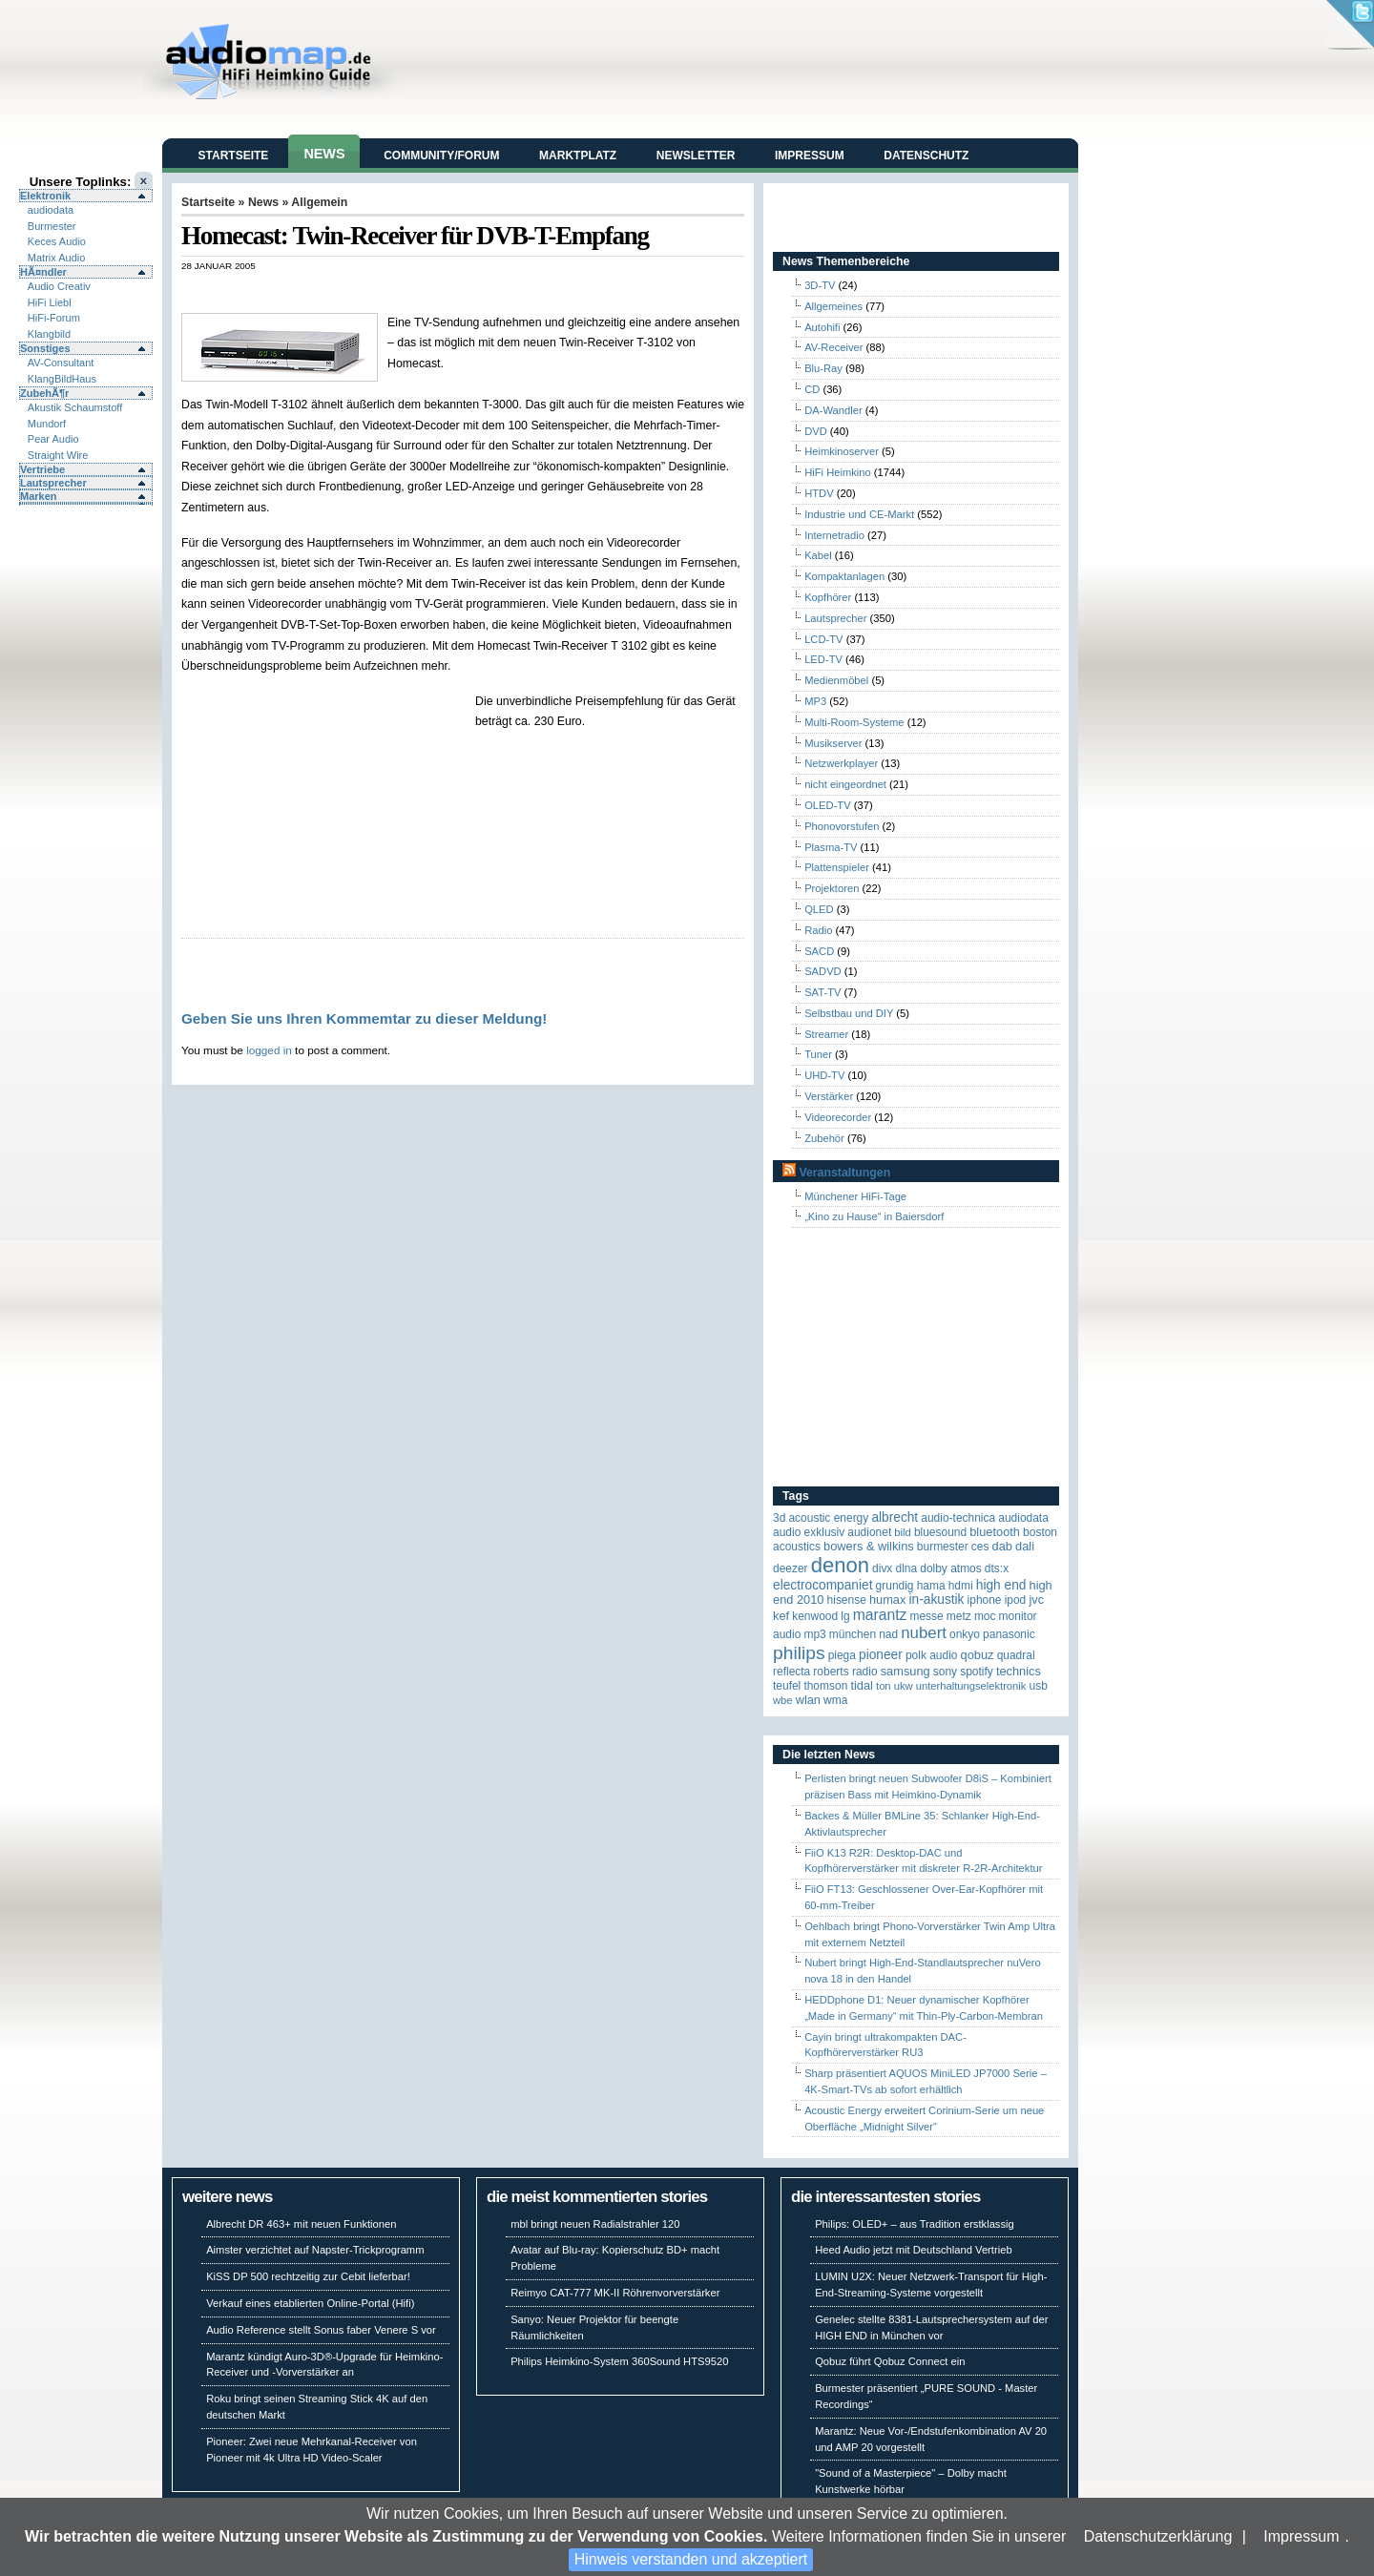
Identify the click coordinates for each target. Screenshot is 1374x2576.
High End (1001, 1585)
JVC (1036, 1599)
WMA (835, 1700)
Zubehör (824, 1138)
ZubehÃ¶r (44, 393)
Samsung (905, 1671)
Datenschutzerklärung (1158, 2536)
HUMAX (887, 1599)
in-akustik (937, 1599)
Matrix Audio (57, 257)
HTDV (818, 493)
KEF (781, 1616)
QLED (818, 909)
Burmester (52, 226)
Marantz (880, 1615)
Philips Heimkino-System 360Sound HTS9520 (619, 2361)
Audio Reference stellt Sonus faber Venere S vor (321, 2330)
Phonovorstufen (841, 826)
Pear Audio (53, 439)
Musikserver (833, 743)
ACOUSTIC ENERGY (828, 1518)
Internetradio (834, 535)
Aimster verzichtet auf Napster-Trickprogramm (315, 2249)
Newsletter (696, 155)
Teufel (787, 1686)
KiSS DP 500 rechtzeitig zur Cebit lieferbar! (308, 2276)
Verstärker (828, 1096)
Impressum (1301, 2536)
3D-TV (819, 285)
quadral (1016, 1655)
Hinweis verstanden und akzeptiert (691, 2559)
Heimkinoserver (841, 451)
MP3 (815, 701)
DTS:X (997, 1568)
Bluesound (940, 1532)
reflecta (791, 1671)
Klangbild (49, 334)
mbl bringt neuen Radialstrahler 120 (594, 2224)
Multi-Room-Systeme (854, 722)
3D (779, 1518)
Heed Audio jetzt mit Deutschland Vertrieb (913, 2249)
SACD (819, 951)
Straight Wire (58, 455)
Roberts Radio (845, 1671)
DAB (1002, 1546)
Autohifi (822, 327)
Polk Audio (932, 1655)
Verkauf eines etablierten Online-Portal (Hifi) (310, 2303)
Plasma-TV (830, 847)
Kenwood (815, 1616)
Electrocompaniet (822, 1585)
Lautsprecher (53, 482)
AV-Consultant (61, 362)
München (852, 1634)
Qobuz (977, 1655)
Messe (926, 1616)
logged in (269, 1050)
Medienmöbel (836, 680)
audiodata (50, 210)
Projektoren (831, 888)
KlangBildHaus (62, 378)
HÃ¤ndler (43, 272)
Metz (959, 1616)
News (323, 153)
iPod (1016, 1600)
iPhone (985, 1600)
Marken (38, 496)
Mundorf (47, 423)
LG (845, 1616)
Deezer (790, 1568)
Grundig (895, 1585)
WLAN (808, 1700)
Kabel (818, 555)
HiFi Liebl (50, 302)
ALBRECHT (894, 1517)
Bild (902, 1532)
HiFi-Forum (54, 317)
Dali (1024, 1546)
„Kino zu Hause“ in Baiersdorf (874, 1216)
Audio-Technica (958, 1518)
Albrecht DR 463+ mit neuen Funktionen (301, 2224)
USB (1039, 1686)
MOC (985, 1616)
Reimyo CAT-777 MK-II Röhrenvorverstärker (614, 2292)
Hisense (846, 1600)
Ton (883, 1686)
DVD (815, 431)
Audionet (869, 1532)
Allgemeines (833, 306)
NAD (888, 1634)
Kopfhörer (827, 597)
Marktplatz (577, 155)
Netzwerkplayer (841, 763)
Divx (882, 1568)
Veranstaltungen (844, 1172)
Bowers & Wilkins (868, 1546)
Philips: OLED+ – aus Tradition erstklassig (914, 2224)
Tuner (818, 1054)
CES (980, 1546)
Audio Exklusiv (808, 1532)
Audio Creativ (59, 286)
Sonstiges (45, 348)
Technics (1018, 1671)
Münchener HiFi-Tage (855, 1196)
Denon (840, 1565)
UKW (903, 1686)
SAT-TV (822, 992)
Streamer (826, 1034)
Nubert (924, 1633)
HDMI (960, 1585)
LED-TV (823, 659)
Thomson (825, 1686)
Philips (799, 1653)
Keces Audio (57, 241)
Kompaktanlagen (844, 576)
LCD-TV (823, 639)
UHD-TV (824, 1075)
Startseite (233, 155)
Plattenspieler (836, 867)
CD (812, 389)
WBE (783, 1700)
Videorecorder (837, 1117)
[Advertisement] (404, 291)
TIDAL (861, 1685)
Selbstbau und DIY (848, 1013)
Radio (818, 930)
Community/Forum (441, 155)
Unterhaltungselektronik (971, 1686)
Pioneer (881, 1655)
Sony (945, 1671)
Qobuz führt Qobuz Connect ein (890, 2361)
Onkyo (964, 1634)
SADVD (823, 971)
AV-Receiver (833, 347)
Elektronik (45, 195)
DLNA (906, 1568)
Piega (842, 1655)
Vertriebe (42, 469)
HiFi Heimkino (837, 472)
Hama (931, 1585)
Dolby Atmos (951, 1568)
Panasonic (1009, 1634)
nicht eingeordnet (845, 784)
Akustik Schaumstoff (75, 407)
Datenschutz (926, 155)
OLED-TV (827, 805)
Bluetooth (994, 1532)
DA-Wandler (833, 410)
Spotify (976, 1671)
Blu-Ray (823, 368)
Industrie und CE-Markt (859, 514)
